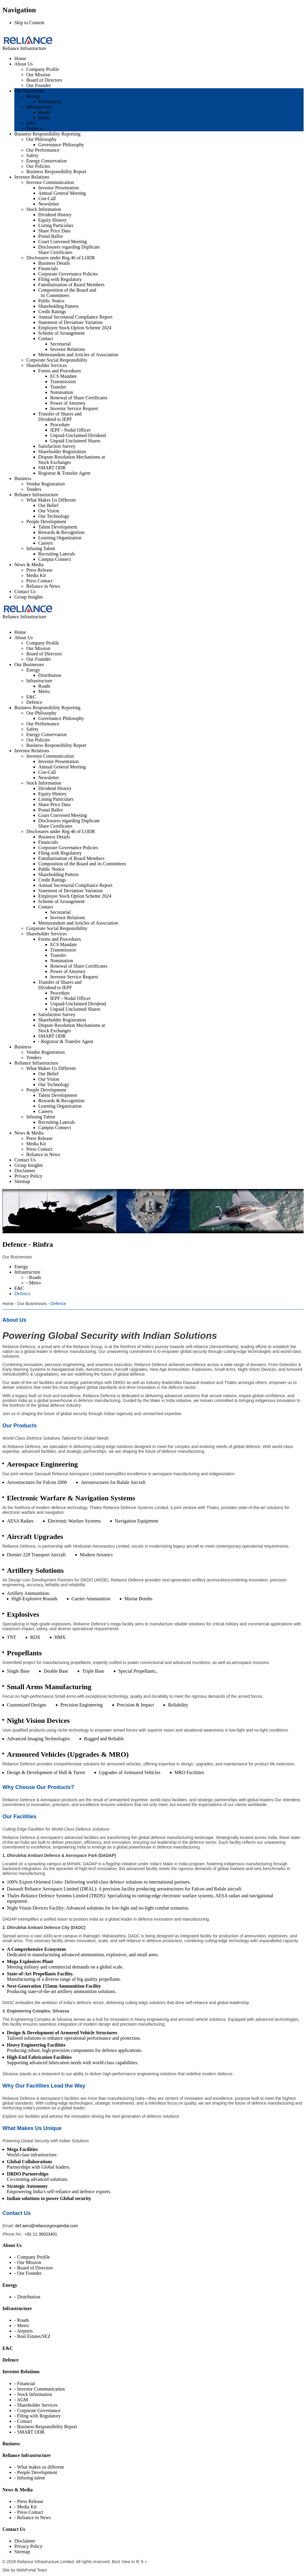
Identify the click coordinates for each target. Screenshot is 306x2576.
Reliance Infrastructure (36, 494)
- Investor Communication (39, 2388)
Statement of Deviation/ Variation (70, 322)
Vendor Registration (45, 483)
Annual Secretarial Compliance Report (75, 316)
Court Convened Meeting (62, 241)
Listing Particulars (56, 225)
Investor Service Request (74, 408)
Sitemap (22, 2551)
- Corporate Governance (37, 2410)
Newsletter (48, 203)
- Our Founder (28, 2273)
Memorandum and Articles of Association (78, 354)
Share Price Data (54, 230)
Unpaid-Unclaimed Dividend (78, 435)
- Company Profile (32, 2257)
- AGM (21, 2399)
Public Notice (51, 300)
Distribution (49, 101)
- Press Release (28, 2501)
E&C (31, 123)
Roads (44, 112)
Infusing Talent (40, 548)
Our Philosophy (41, 139)
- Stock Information (33, 2394)
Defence (34, 128)
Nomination (61, 392)
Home (20, 58)
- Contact (23, 2421)
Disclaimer (24, 2540)
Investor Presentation (58, 187)
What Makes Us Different (51, 500)
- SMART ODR (29, 2432)
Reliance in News (43, 586)
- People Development (35, 2472)
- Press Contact (28, 2512)
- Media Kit (25, 2506)
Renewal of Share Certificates (78, 397)
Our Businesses (29, 90)
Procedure (60, 424)
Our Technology (53, 516)
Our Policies (38, 166)
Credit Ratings (52, 311)
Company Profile (42, 69)
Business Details (54, 263)
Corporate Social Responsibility (56, 360)
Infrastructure (39, 106)
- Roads (21, 2320)
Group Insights (28, 596)
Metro (44, 117)
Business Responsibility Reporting (47, 133)
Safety (32, 155)
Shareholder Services (46, 365)
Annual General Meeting (62, 193)
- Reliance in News (32, 2517)
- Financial (24, 2383)
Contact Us (25, 591)
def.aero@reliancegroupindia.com (46, 2225)
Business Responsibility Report (56, 171)
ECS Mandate (63, 376)
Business (22, 478)
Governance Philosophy (61, 144)
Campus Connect (54, 559)
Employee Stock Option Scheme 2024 (74, 327)
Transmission (63, 381)
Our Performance (42, 150)
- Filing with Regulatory (37, 2415)
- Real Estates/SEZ (32, 2336)
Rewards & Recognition (61, 532)
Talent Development (57, 526)
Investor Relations (31, 176)
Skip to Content (29, 22)
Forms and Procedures (59, 370)
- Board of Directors (33, 2267)
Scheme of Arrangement (61, 333)
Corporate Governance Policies (68, 273)
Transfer (58, 386)
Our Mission (38, 74)
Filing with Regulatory (60, 279)
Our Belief (48, 505)
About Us (23, 63)
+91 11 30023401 (41, 2234)
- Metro (21, 2325)
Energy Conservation (46, 160)
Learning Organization (60, 537)
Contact (45, 338)
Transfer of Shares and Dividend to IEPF (60, 416)
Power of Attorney (67, 403)
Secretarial (60, 343)
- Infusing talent (29, 2477)
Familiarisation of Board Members (71, 284)
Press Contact (39, 580)
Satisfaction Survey (57, 446)
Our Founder (38, 85)
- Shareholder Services (36, 2405)
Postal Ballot (50, 236)
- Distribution (27, 2296)
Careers (45, 543)
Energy (33, 96)
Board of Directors (44, 80)
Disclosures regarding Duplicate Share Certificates (69, 249)
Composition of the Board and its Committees (67, 292)
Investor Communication (50, 182)
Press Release (39, 570)
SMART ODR (52, 467)
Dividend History (55, 214)
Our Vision (48, 510)
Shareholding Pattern (58, 306)
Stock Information (43, 209)
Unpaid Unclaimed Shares (75, 440)
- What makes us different (39, 2467)
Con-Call (47, 198)
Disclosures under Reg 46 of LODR (60, 257)
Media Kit (36, 575)
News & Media (29, 564)
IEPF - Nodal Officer (70, 430)
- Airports (23, 2330)
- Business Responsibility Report (45, 2426)
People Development (46, 521)
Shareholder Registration (62, 451)
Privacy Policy (28, 2546)
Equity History (52, 220)
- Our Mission (27, 2262)
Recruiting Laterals (56, 553)
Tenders (33, 489)
